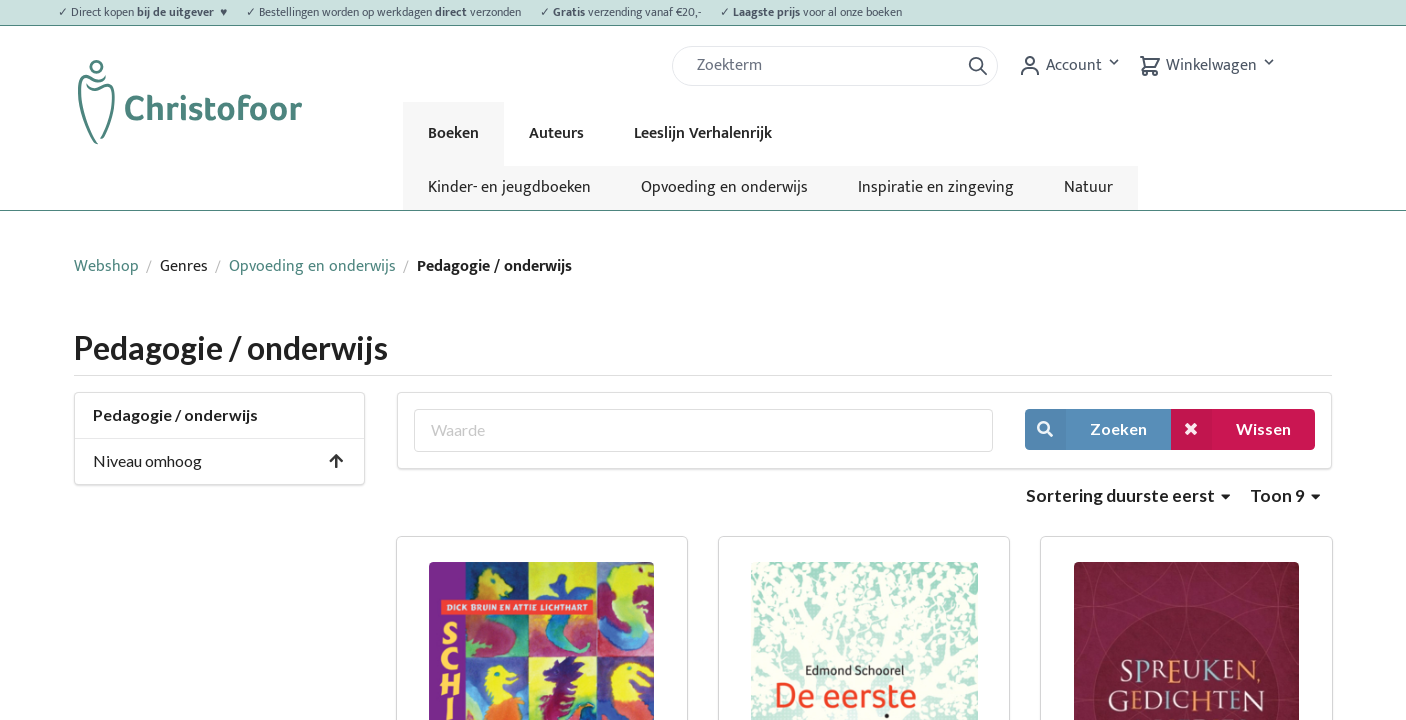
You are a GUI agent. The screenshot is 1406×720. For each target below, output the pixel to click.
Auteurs (556, 133)
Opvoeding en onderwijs (724, 187)
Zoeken (1086, 429)
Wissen (1231, 429)
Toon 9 (1285, 495)
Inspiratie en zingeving (936, 187)
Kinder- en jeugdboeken (509, 187)
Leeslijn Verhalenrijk (703, 133)
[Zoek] (824, 66)
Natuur (1088, 187)
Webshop (106, 266)
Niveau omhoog (219, 460)
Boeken (453, 133)
